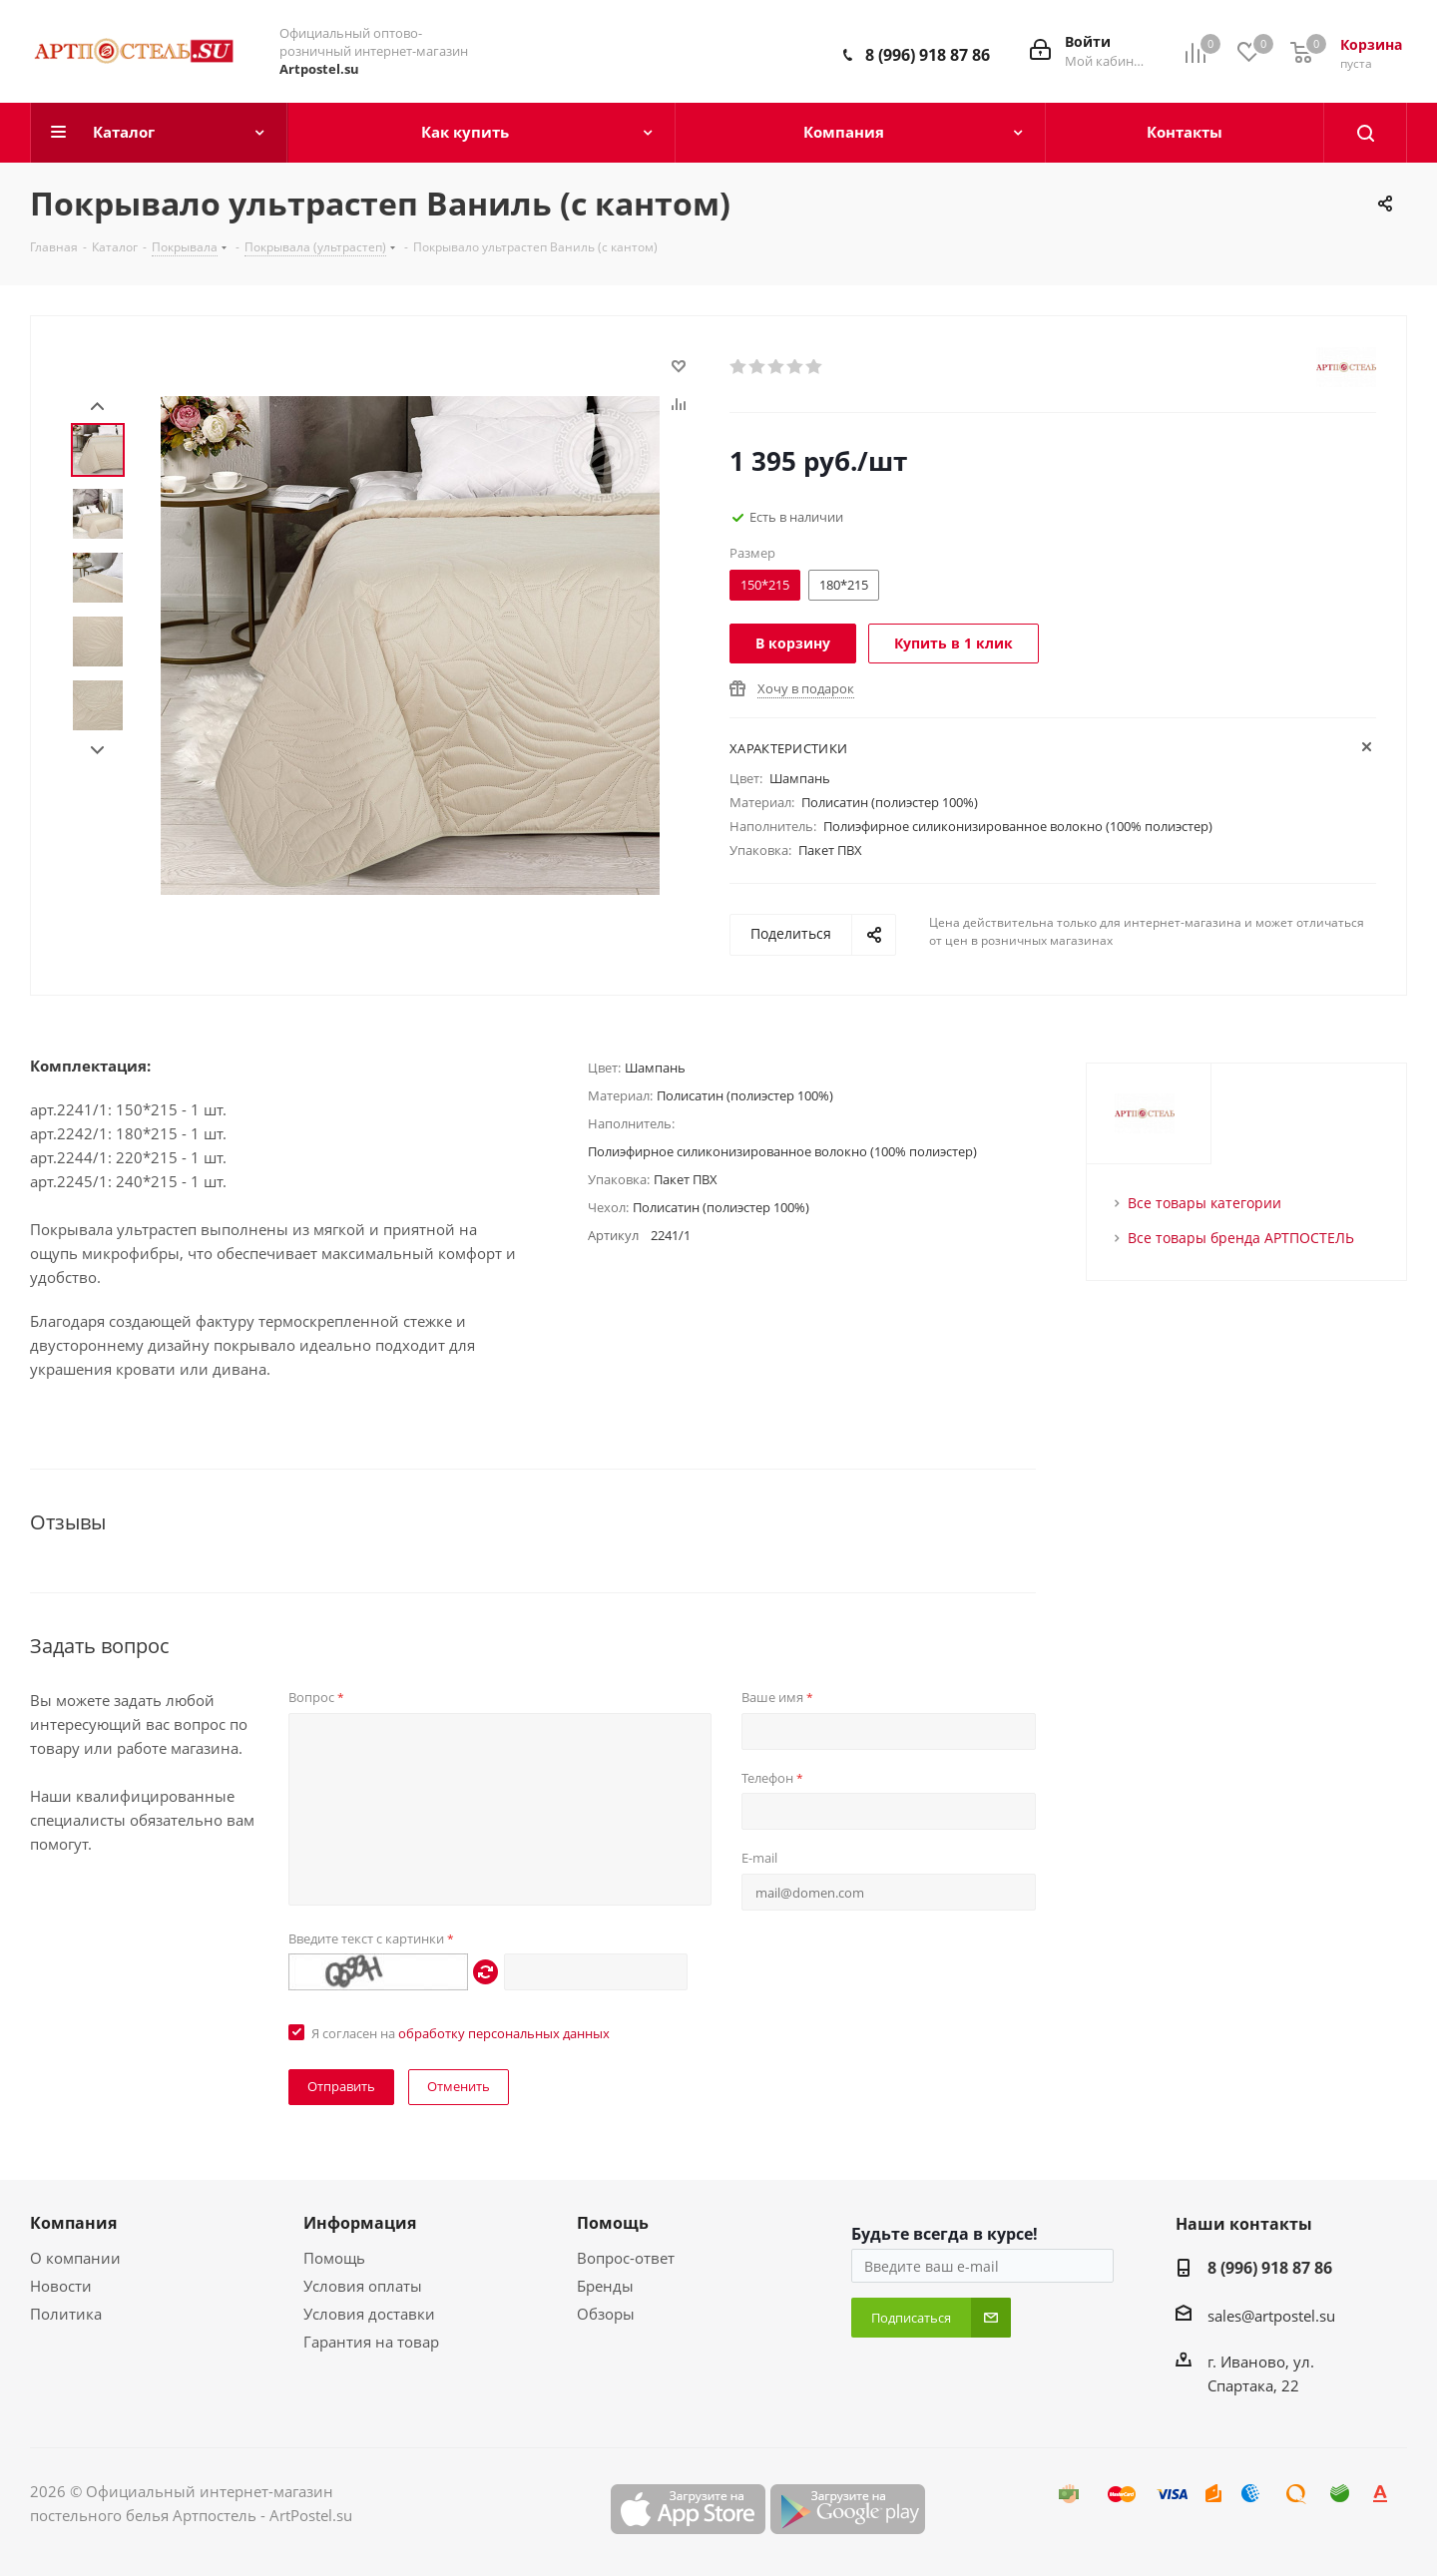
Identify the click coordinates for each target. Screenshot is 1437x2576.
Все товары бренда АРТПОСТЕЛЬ (1241, 1237)
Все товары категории (1204, 1202)
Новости (61, 2286)
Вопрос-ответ (626, 2258)
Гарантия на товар (371, 2342)
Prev (97, 406)
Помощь (334, 2258)
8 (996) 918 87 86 (927, 55)
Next (97, 750)
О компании (75, 2258)
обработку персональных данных (504, 2033)
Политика (66, 2314)
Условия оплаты (362, 2286)
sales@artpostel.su (1271, 2316)
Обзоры (606, 2314)
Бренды (605, 2286)
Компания (73, 2223)
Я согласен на (460, 2033)
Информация (359, 2223)
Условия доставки (369, 2314)
